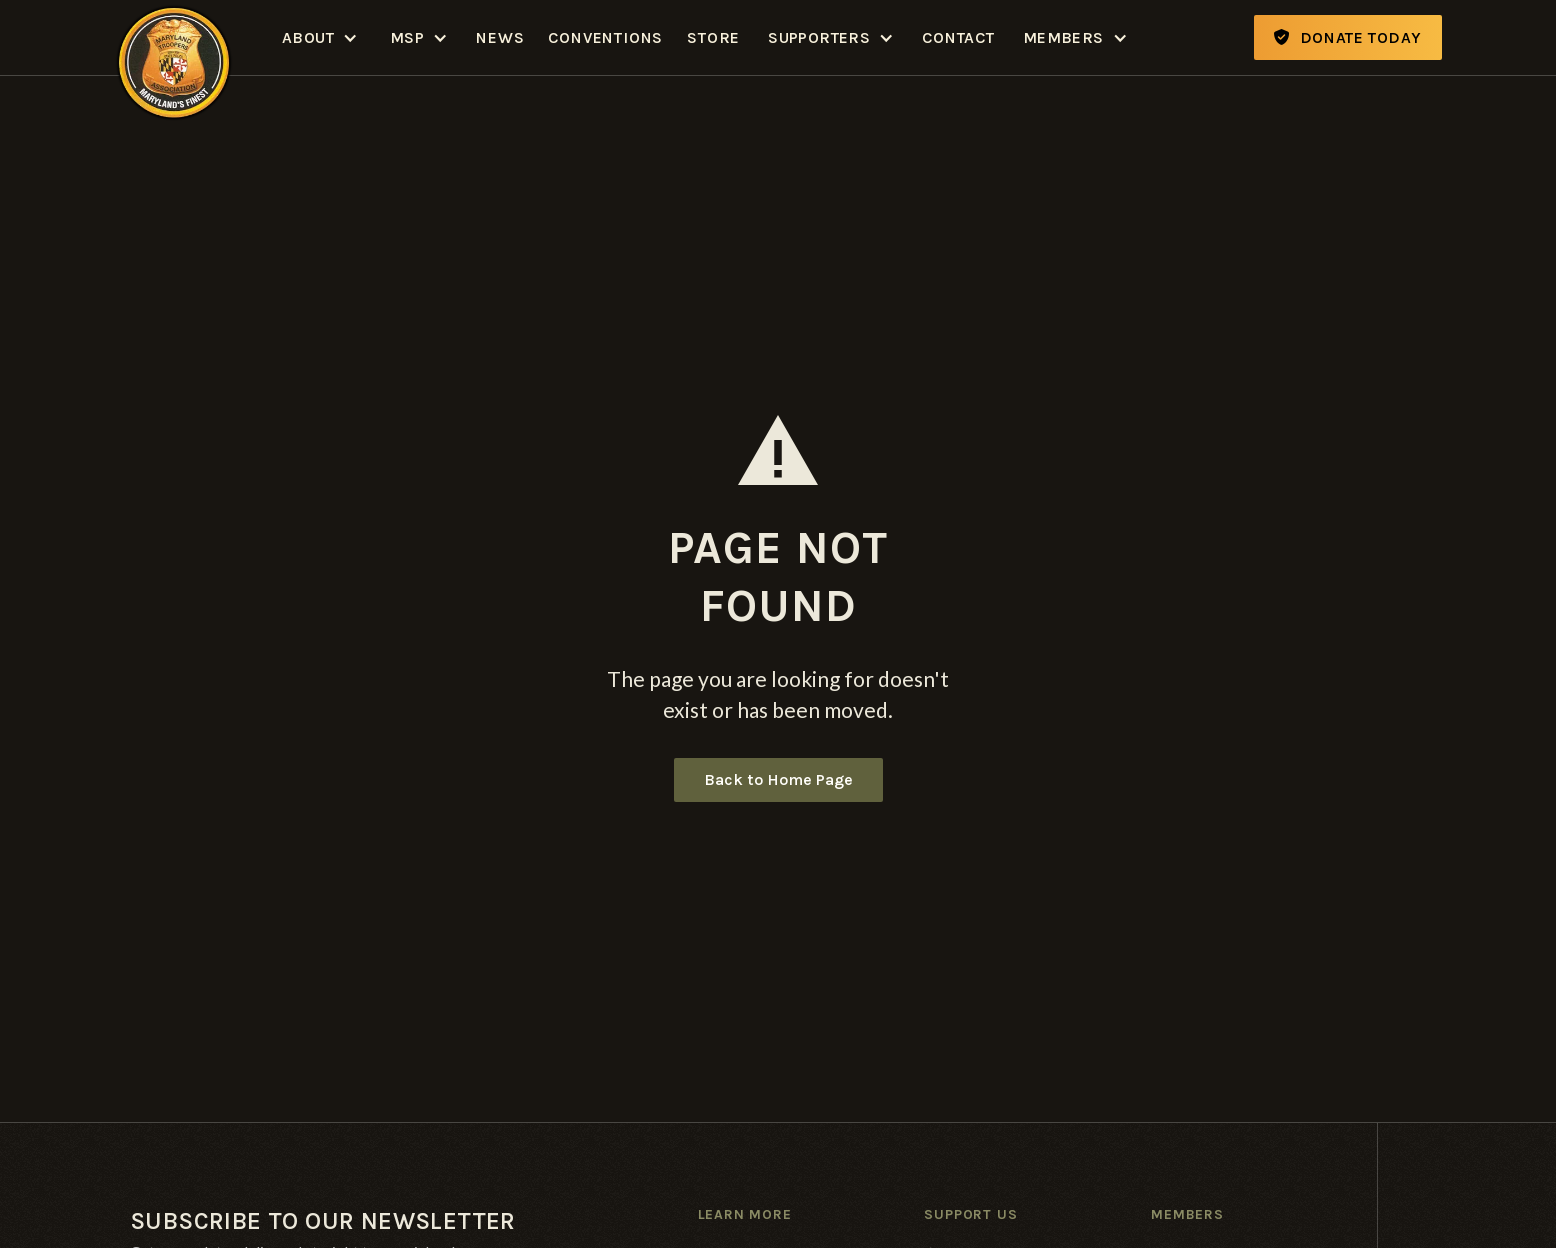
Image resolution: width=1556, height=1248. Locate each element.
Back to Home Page (778, 779)
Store (713, 37)
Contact (958, 37)
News (500, 37)
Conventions (605, 37)
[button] (320, 37)
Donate (1348, 37)
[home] (174, 37)
